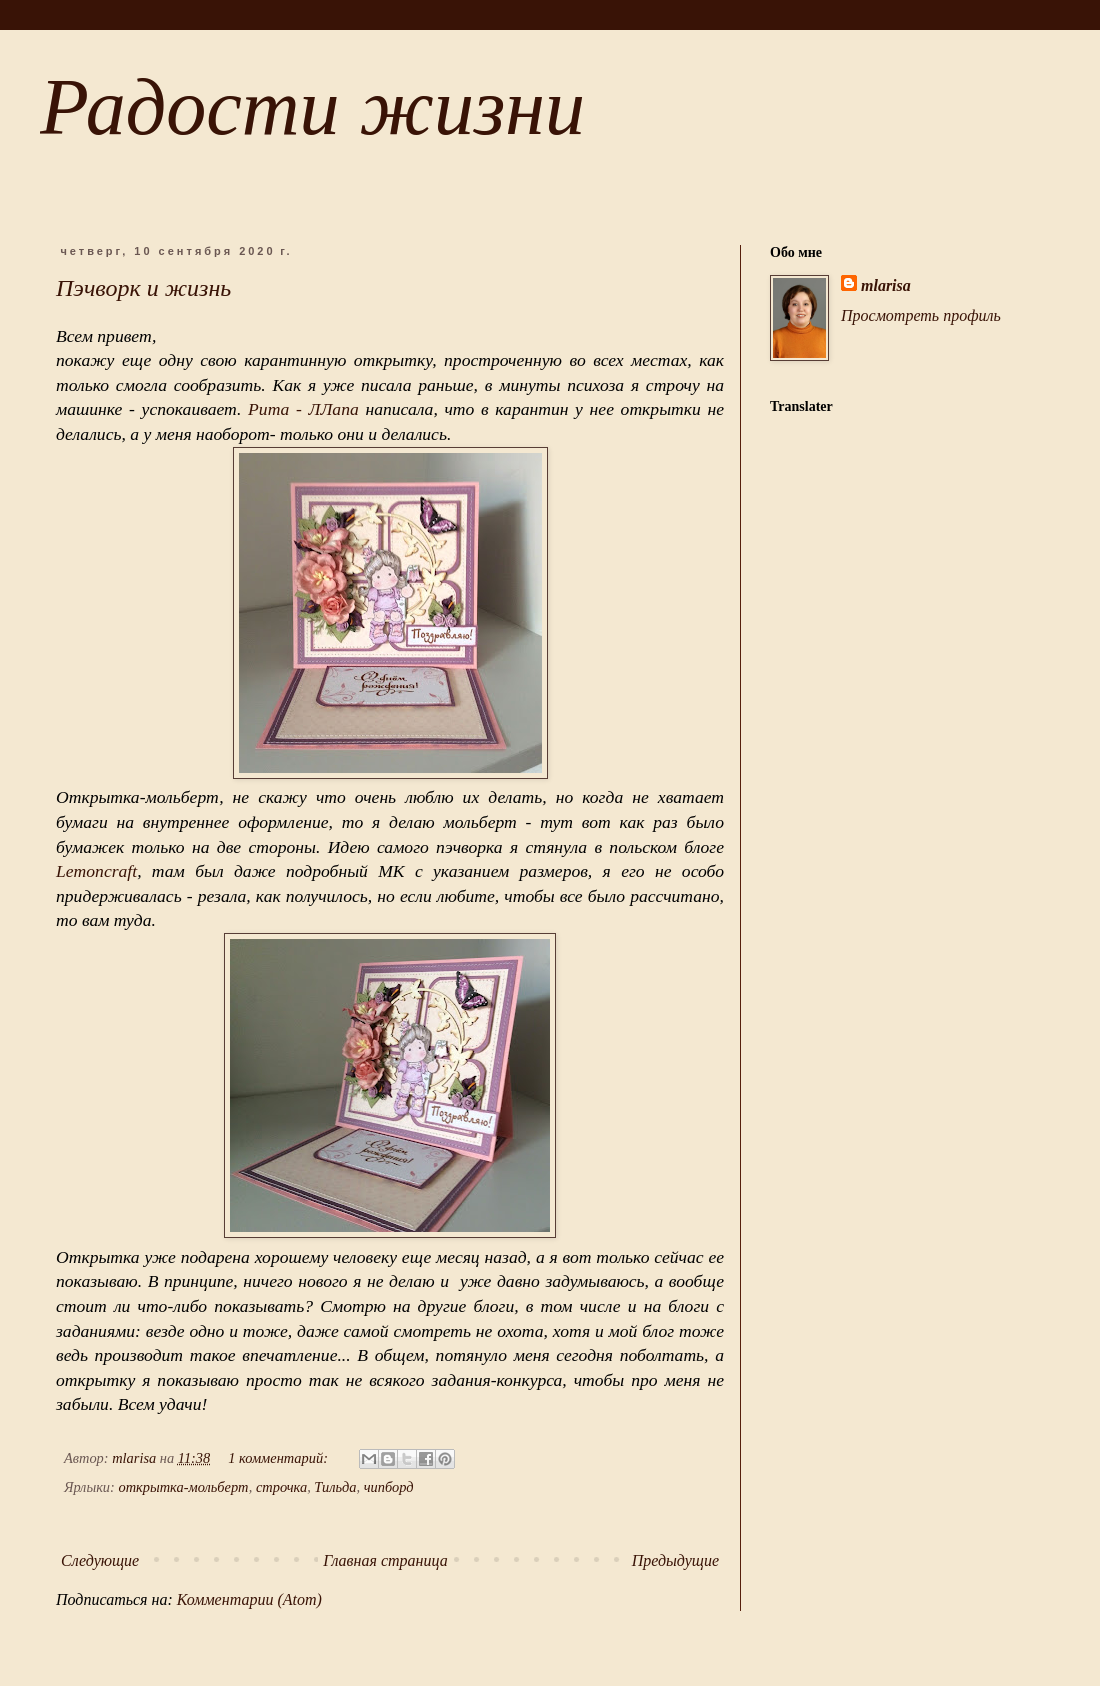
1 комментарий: (279, 1458)
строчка (281, 1487)
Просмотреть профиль (921, 315)
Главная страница (385, 1560)
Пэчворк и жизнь (143, 288)
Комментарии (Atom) (249, 1599)
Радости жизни (312, 107)
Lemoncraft (96, 871)
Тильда (335, 1487)
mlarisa (886, 285)
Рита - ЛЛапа (303, 409)
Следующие (100, 1560)
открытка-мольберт (183, 1487)
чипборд (389, 1487)
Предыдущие (675, 1560)
